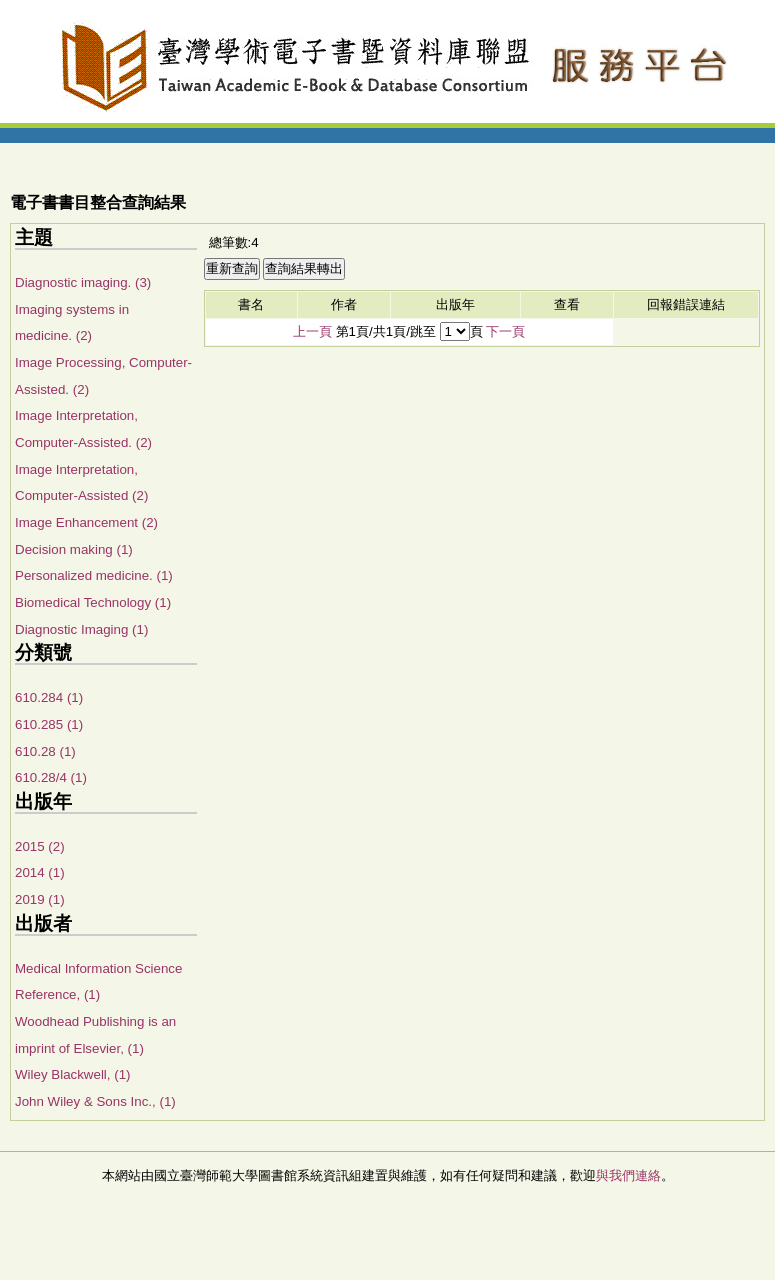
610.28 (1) (45, 751)
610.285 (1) (49, 724)
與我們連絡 (628, 1175)
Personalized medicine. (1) (94, 575)
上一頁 (312, 331)
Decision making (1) (74, 549)
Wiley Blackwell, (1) (73, 1074)
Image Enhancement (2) (86, 522)
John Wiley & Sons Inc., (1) (95, 1101)
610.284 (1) (49, 697)
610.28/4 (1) (51, 777)
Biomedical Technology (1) (93, 602)
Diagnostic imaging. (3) (83, 282)
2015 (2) (40, 846)
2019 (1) (40, 899)
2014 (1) (40, 872)
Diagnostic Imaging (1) (81, 629)
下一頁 (505, 331)
